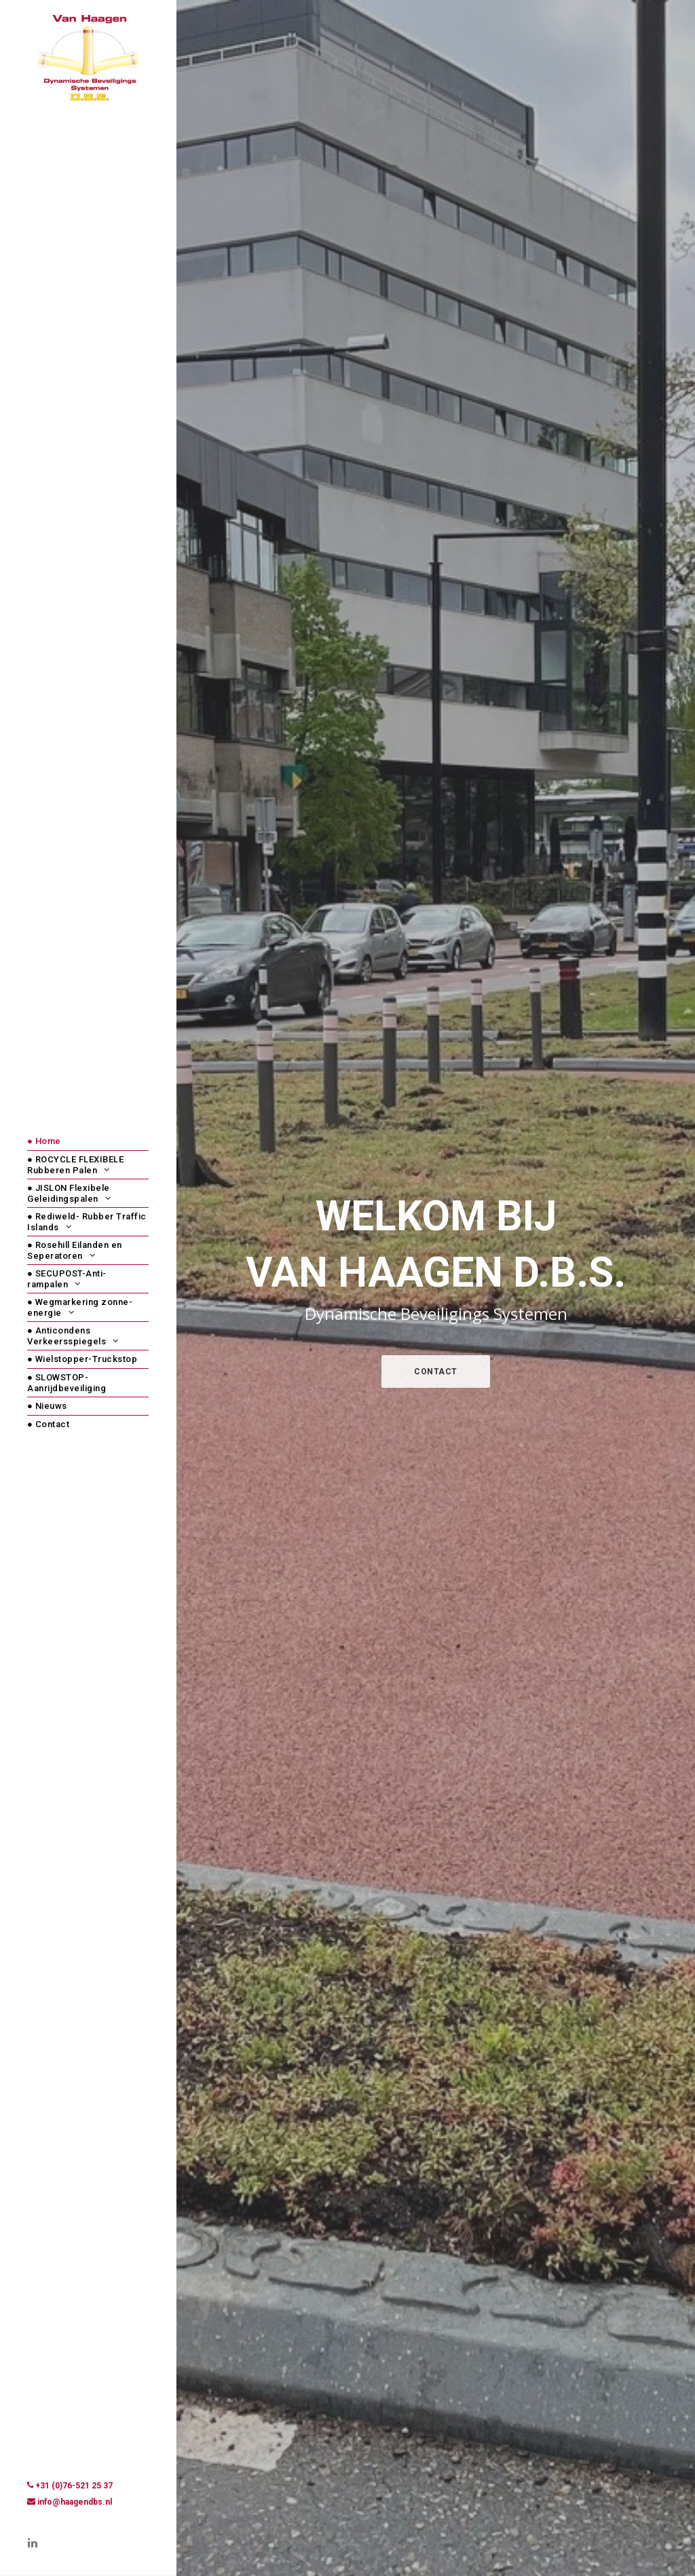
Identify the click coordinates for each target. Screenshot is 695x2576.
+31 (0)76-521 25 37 (74, 2485)
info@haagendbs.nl (74, 2502)
